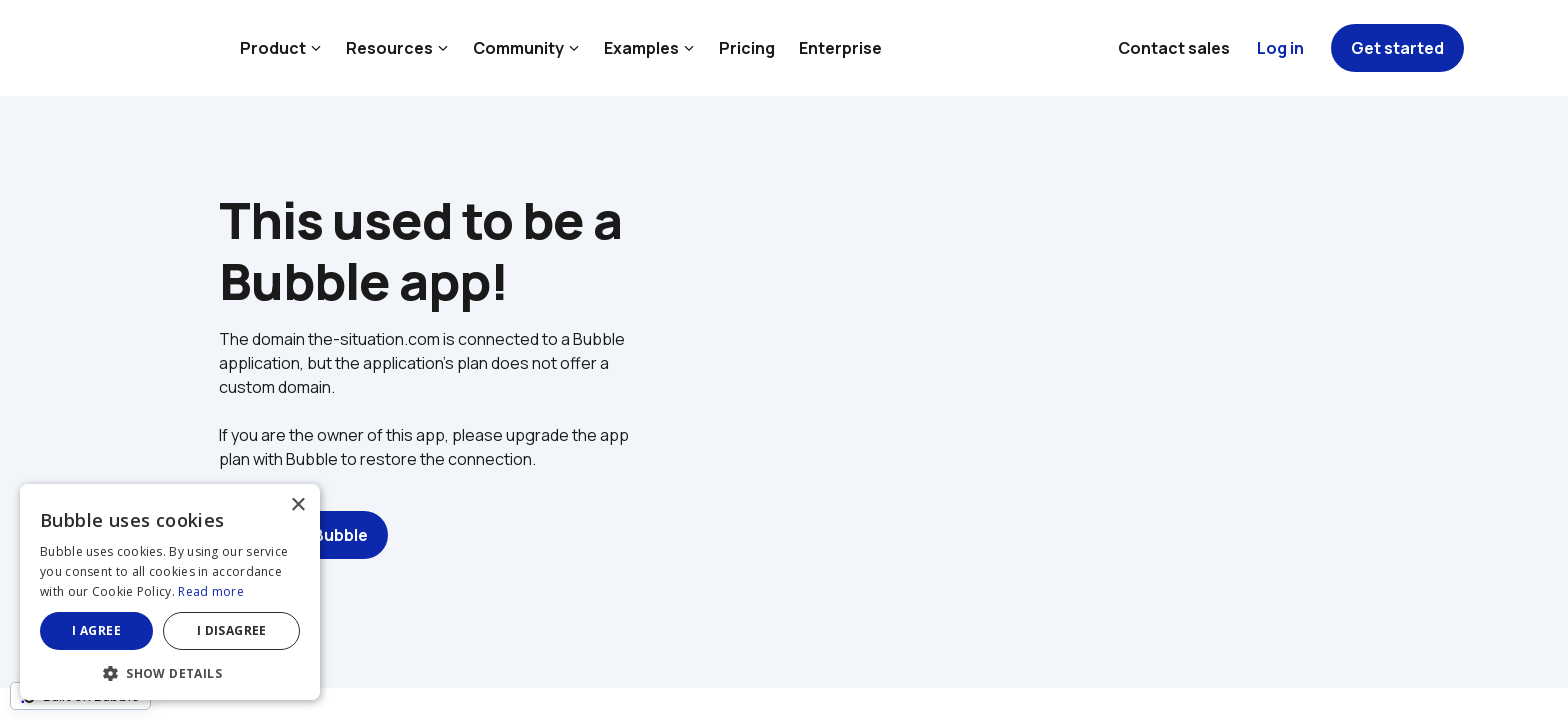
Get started (1397, 48)
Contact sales (1174, 48)
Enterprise (840, 48)
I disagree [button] (232, 630)
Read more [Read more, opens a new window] (211, 591)
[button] (170, 671)
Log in (1280, 48)
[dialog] (170, 592)
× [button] (297, 505)
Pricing (747, 48)
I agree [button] (96, 630)
